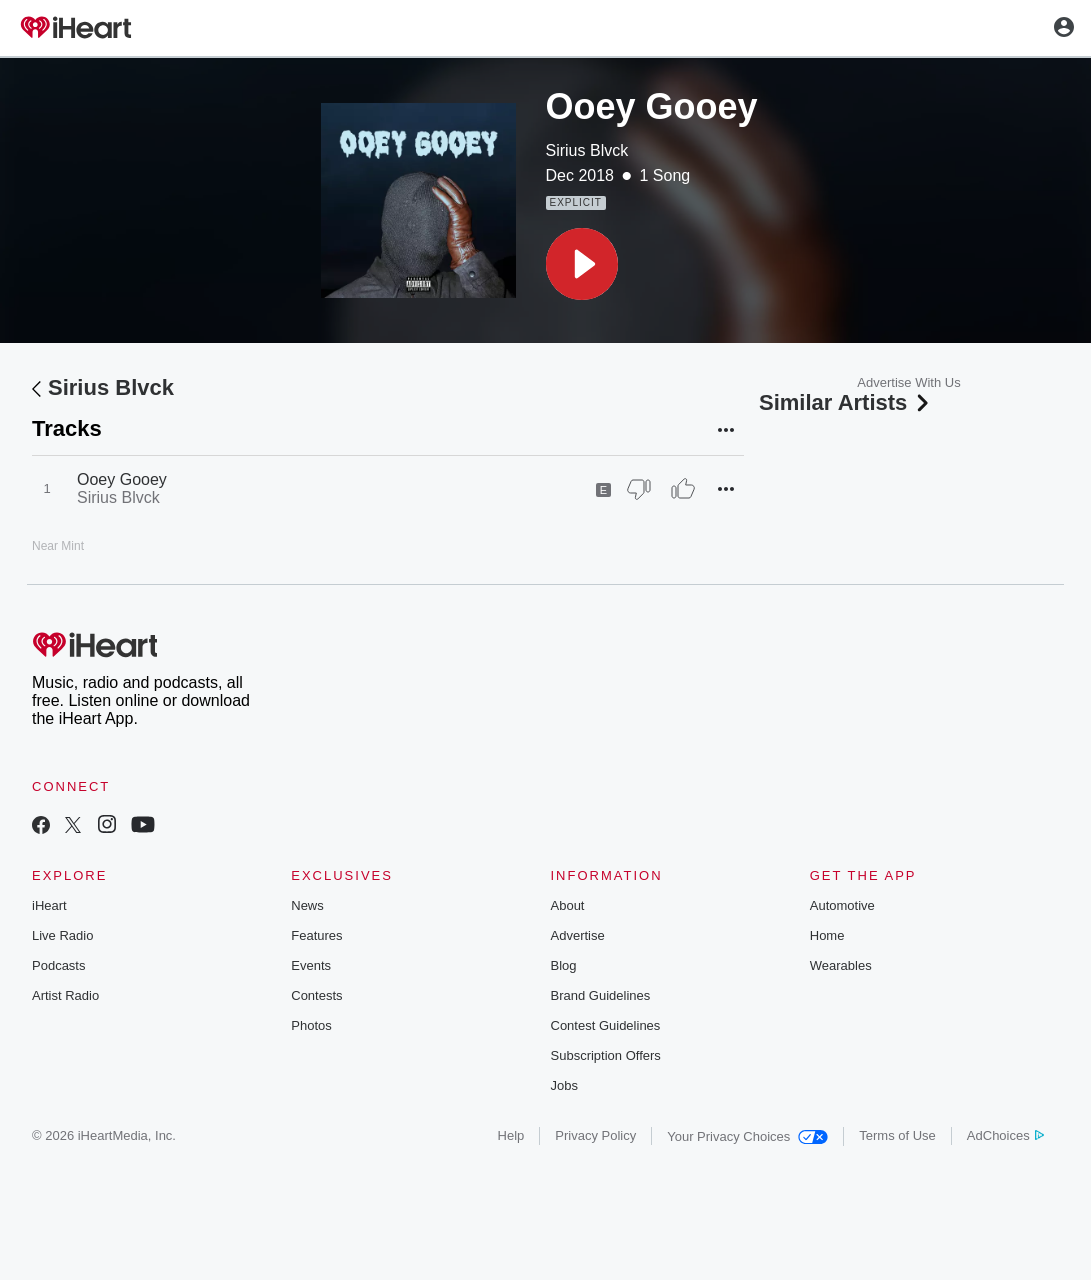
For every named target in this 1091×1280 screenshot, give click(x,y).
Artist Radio (65, 995)
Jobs (564, 1085)
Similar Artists (846, 402)
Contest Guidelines (606, 1025)
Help (511, 1135)
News (307, 905)
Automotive (842, 905)
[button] (582, 264)
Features (316, 935)
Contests (316, 995)
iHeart (49, 905)
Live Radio (62, 935)
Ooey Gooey (122, 479)
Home (827, 935)
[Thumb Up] (683, 489)
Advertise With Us (908, 382)
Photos (311, 1025)
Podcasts (58, 965)
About (568, 905)
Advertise (578, 935)
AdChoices (1005, 1135)
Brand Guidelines (601, 995)
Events (311, 965)
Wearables (841, 965)
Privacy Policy (595, 1135)
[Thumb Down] (639, 489)
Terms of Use (897, 1135)
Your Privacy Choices (747, 1136)
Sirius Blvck (587, 150)
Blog (564, 965)
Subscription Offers (606, 1055)
